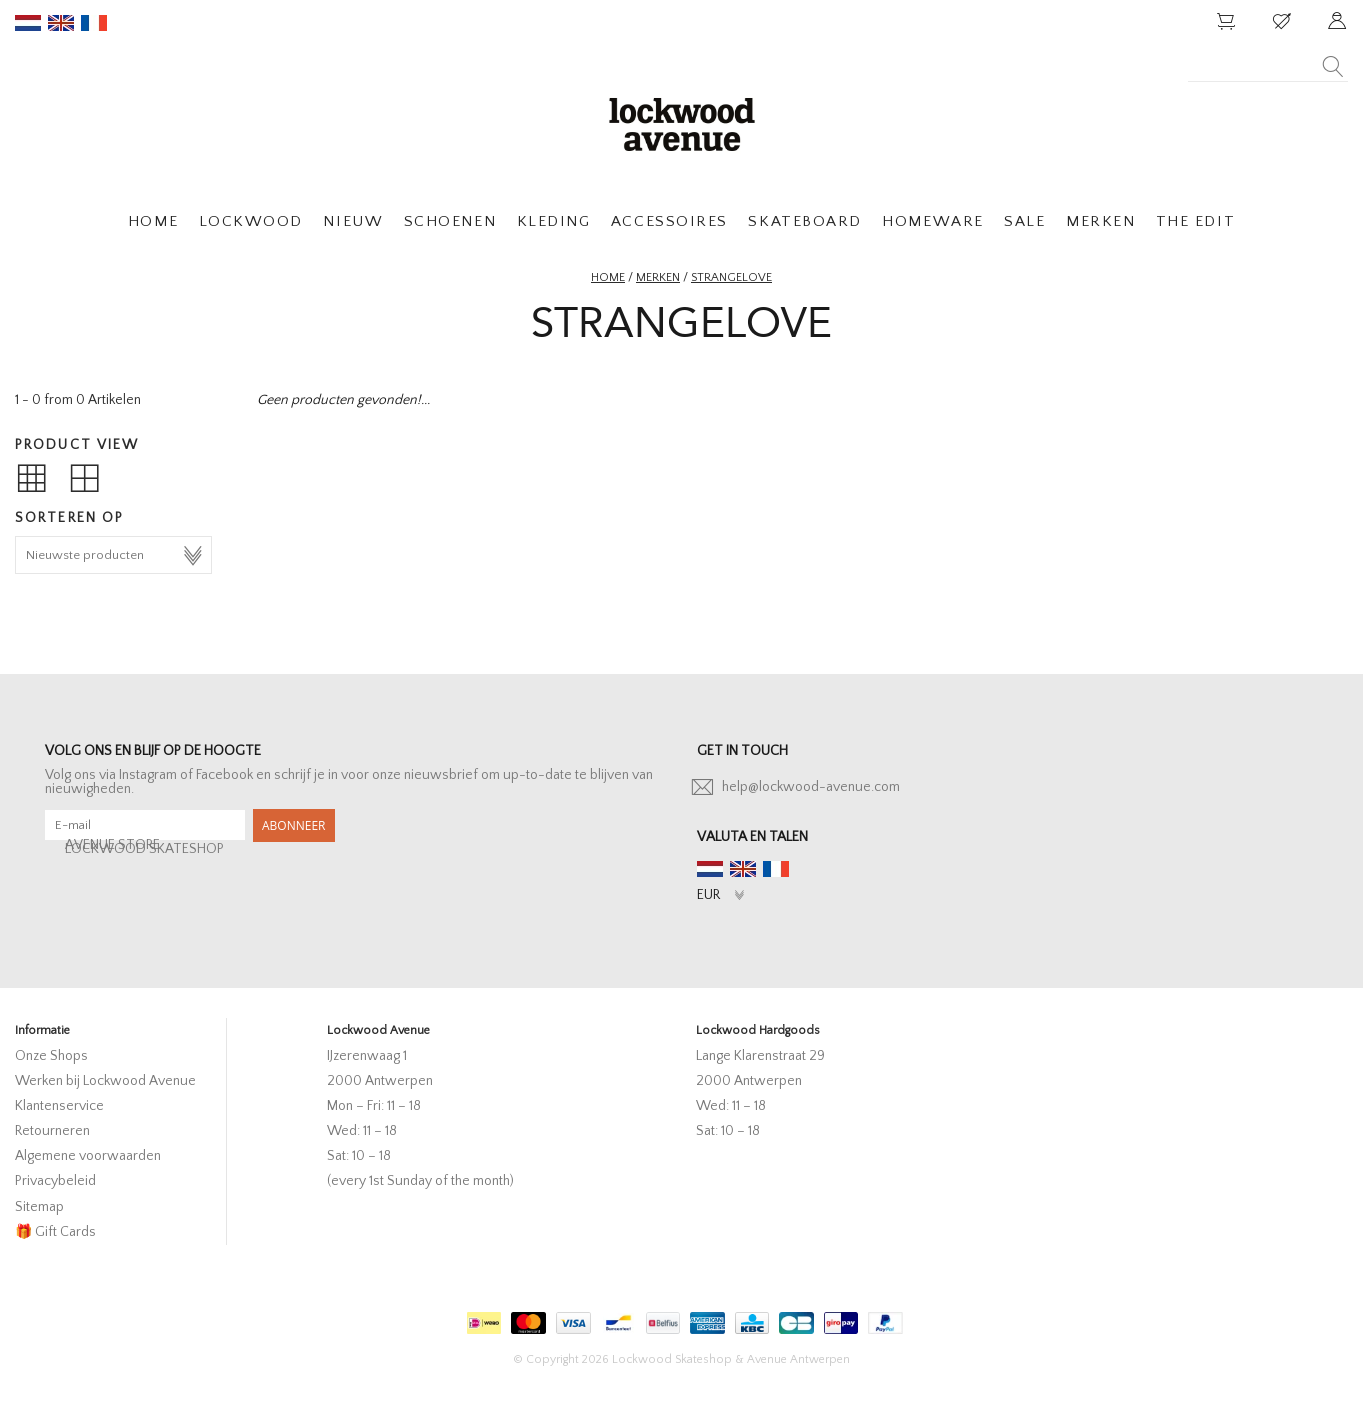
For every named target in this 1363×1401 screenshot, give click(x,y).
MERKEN (1100, 221)
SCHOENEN (450, 221)
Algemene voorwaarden (88, 1156)
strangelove (731, 277)
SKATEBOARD (804, 221)
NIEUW (353, 221)
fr (94, 23)
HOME (153, 221)
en (61, 23)
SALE (1024, 221)
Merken (658, 277)
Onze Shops (51, 1056)
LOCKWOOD (251, 221)
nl (28, 23)
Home (608, 277)
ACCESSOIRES (669, 221)
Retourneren (52, 1131)
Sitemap (39, 1207)
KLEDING (554, 221)
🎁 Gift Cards (55, 1232)
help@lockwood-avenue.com (811, 787)
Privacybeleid (55, 1181)
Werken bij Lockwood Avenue (105, 1081)
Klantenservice (59, 1106)
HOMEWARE (932, 221)
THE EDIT (1195, 221)
